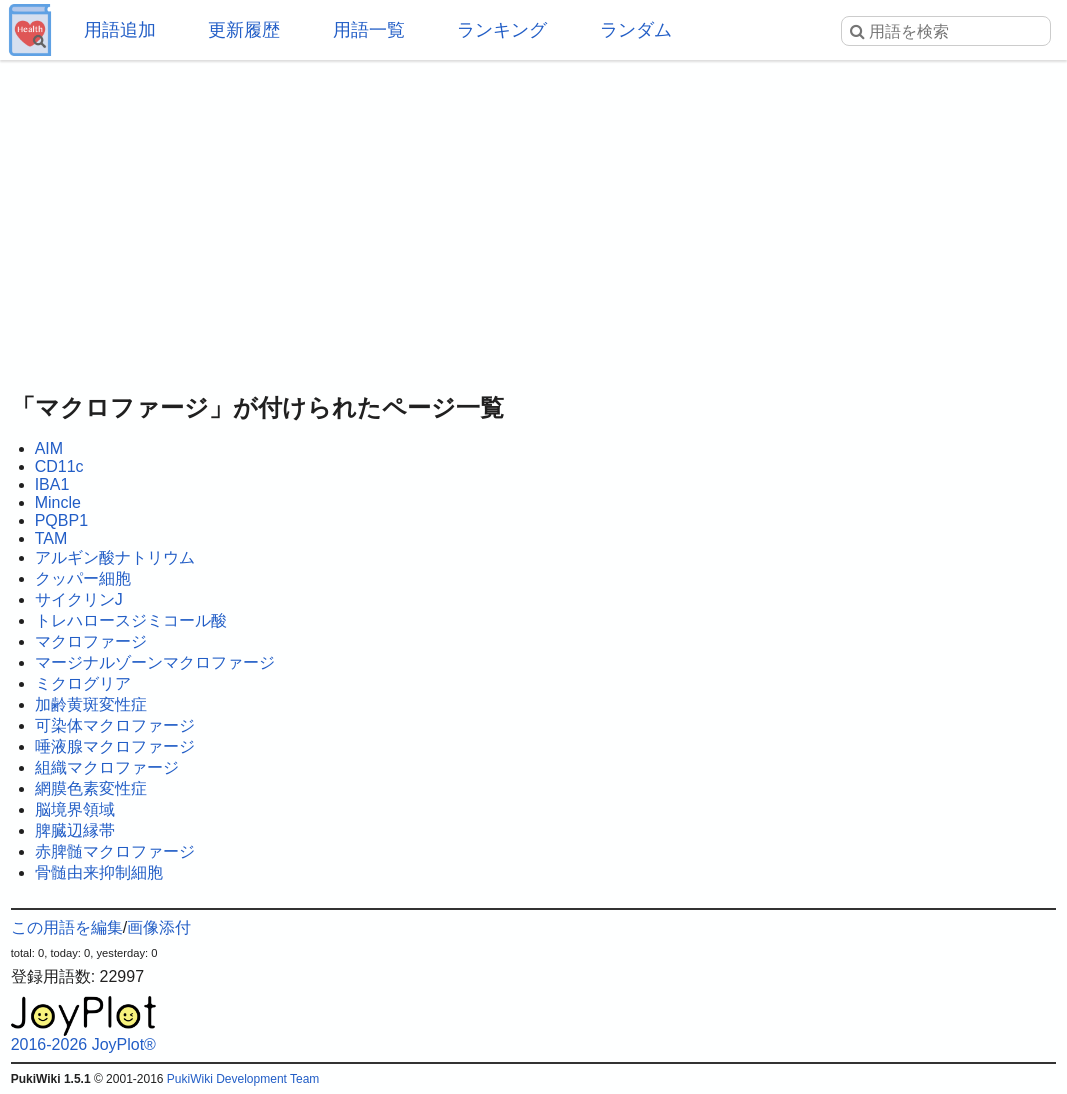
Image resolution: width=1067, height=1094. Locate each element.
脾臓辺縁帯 (75, 830)
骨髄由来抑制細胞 (99, 872)
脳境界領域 (75, 809)
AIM (49, 448)
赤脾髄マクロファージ (115, 851)
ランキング (502, 30)
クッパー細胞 (83, 578)
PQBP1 (61, 520)
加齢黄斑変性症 (91, 704)
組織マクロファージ (107, 767)
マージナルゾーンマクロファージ (155, 662)
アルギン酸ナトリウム (115, 557)
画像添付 (159, 927)
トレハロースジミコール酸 (131, 620)
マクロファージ (91, 641)
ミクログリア (83, 683)
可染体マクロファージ (115, 725)
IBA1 (52, 484)
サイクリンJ (79, 599)
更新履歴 (244, 30)
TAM (51, 538)
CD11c (59, 466)
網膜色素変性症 (91, 788)
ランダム (636, 30)
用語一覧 (369, 30)
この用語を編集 (67, 927)
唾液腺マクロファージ (115, 746)
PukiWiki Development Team (243, 1079)
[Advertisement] (534, 220)
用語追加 (120, 30)
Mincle (58, 502)
